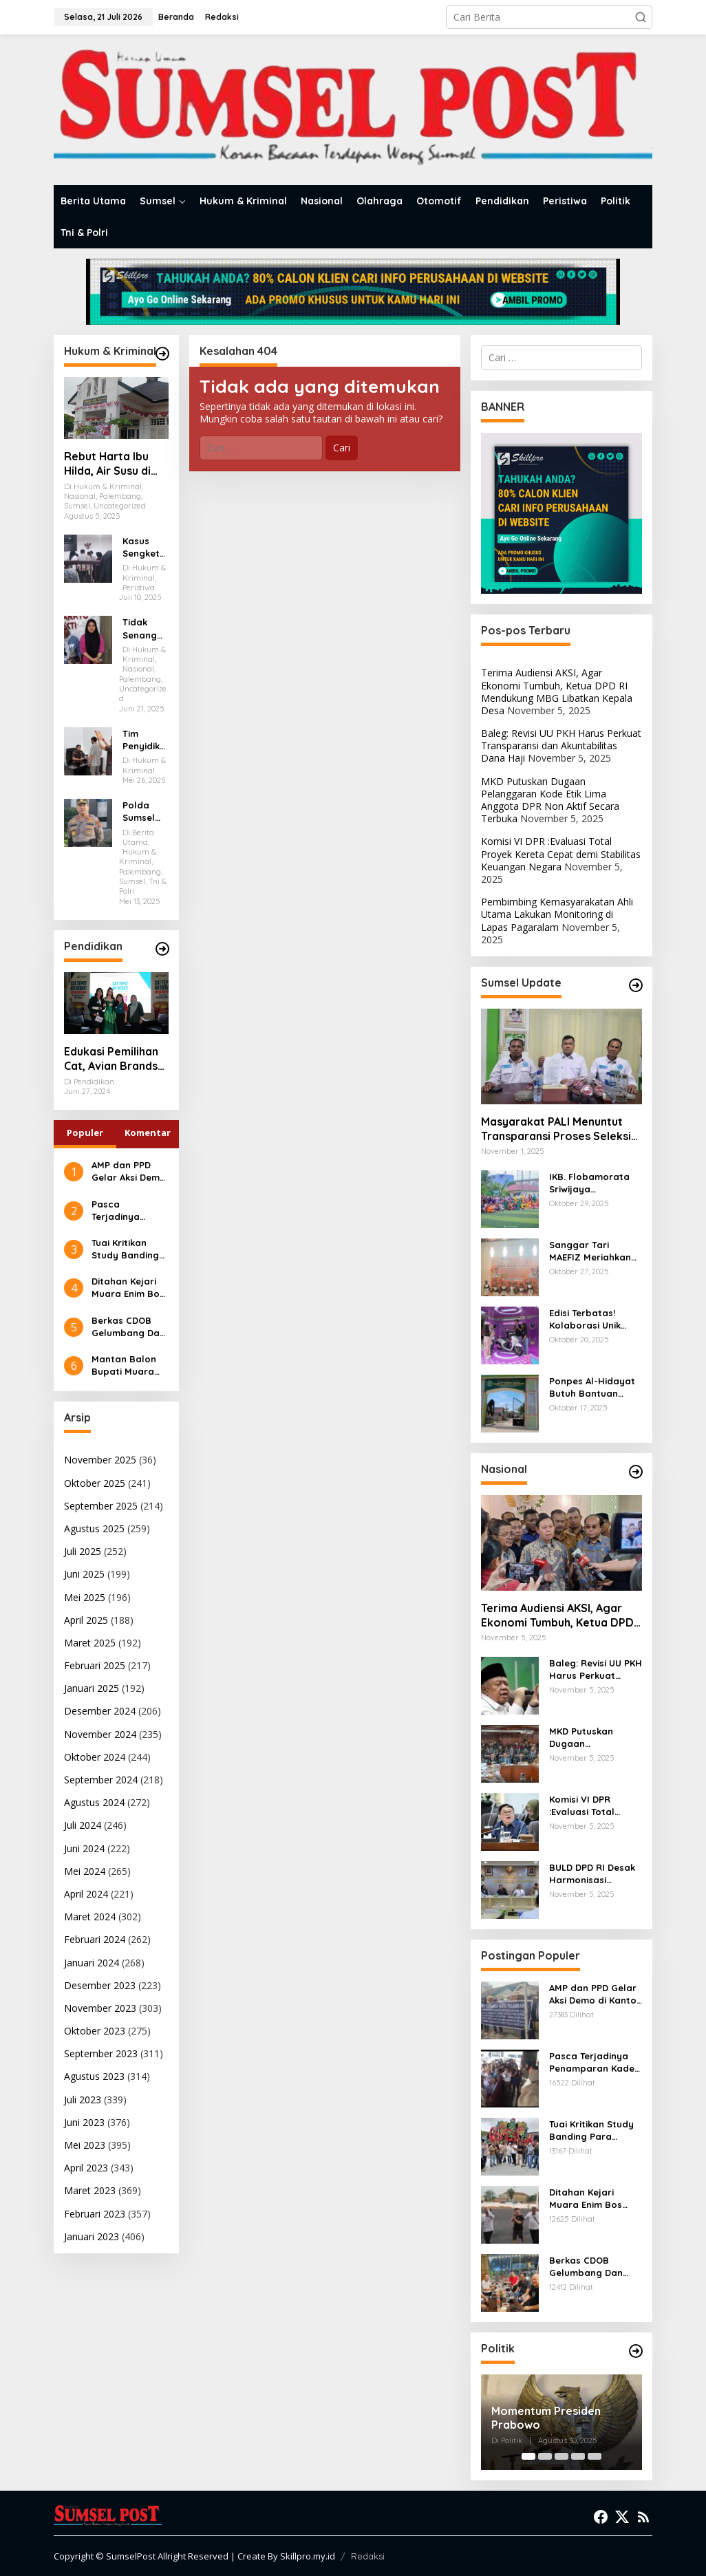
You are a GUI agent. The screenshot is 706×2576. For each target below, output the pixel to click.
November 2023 (100, 2008)
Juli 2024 (82, 1825)
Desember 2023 (100, 1985)
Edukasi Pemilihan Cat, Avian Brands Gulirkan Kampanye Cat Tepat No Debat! (115, 1058)
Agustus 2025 (94, 1528)
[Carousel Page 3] (561, 2456)
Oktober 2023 (94, 2030)
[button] (640, 17)
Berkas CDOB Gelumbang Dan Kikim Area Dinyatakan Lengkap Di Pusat (128, 1327)
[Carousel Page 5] (594, 2456)
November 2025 (100, 1459)
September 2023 (101, 2053)
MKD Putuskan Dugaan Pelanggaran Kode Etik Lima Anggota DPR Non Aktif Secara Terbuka (550, 800)
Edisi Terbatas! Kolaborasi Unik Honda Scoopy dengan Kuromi (585, 1319)
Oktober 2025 (94, 1483)
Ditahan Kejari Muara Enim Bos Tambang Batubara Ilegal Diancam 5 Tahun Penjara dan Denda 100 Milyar (128, 1288)
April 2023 (86, 2167)
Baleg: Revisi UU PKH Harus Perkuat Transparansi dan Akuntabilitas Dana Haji (561, 745)
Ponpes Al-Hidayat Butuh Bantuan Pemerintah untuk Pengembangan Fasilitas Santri (592, 1387)
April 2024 (86, 1893)
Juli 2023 (82, 2099)
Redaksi (368, 2556)
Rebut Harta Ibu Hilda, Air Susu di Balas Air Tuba (107, 463)
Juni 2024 (84, 1848)
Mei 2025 (84, 1597)
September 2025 (101, 1505)
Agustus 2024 (94, 1802)
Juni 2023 (84, 2122)
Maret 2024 (90, 1916)
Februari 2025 (94, 1665)
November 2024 (100, 1734)
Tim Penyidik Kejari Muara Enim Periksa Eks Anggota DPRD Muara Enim (142, 740)
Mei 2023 (84, 2144)
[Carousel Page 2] (545, 2456)
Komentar (148, 1132)
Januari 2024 (91, 1962)
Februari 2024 (94, 1939)
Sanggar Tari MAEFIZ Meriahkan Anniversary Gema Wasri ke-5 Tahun (590, 1251)
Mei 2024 (84, 1871)
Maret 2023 (90, 2190)
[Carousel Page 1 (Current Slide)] (528, 2456)
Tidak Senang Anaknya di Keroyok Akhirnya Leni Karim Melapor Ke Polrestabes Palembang (145, 628)
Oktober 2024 (94, 1756)
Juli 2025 (82, 1551)
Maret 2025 (90, 1642)
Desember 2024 (100, 1710)
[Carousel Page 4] (578, 2456)
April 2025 (86, 1620)
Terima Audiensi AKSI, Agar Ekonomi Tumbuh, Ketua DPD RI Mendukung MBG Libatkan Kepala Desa (556, 691)
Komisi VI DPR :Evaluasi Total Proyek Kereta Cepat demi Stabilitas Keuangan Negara (561, 853)
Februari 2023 (94, 2213)
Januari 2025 (91, 1688)
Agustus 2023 (94, 2076)
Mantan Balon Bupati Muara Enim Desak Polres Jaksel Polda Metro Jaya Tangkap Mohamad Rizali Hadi (128, 1365)
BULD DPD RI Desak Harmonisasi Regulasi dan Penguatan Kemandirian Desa (592, 1874)
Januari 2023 (91, 2236)
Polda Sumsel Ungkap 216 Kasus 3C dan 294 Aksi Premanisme (144, 811)
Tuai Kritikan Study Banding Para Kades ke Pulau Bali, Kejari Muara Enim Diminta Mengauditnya (125, 1249)
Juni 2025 (84, 1573)
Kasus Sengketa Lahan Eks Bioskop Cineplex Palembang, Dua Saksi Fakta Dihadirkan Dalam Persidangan (145, 547)
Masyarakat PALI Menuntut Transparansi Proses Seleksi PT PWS (556, 1129)
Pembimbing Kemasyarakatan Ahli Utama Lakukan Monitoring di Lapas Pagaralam (557, 914)
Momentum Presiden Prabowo (546, 2418)
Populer (85, 1132)
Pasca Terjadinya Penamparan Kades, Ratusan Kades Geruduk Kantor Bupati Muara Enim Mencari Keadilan (128, 1211)
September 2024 (101, 1779)
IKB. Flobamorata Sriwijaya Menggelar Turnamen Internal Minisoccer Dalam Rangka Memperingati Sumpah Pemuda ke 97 (594, 1183)
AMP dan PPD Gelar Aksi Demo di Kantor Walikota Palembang (129, 1171)
